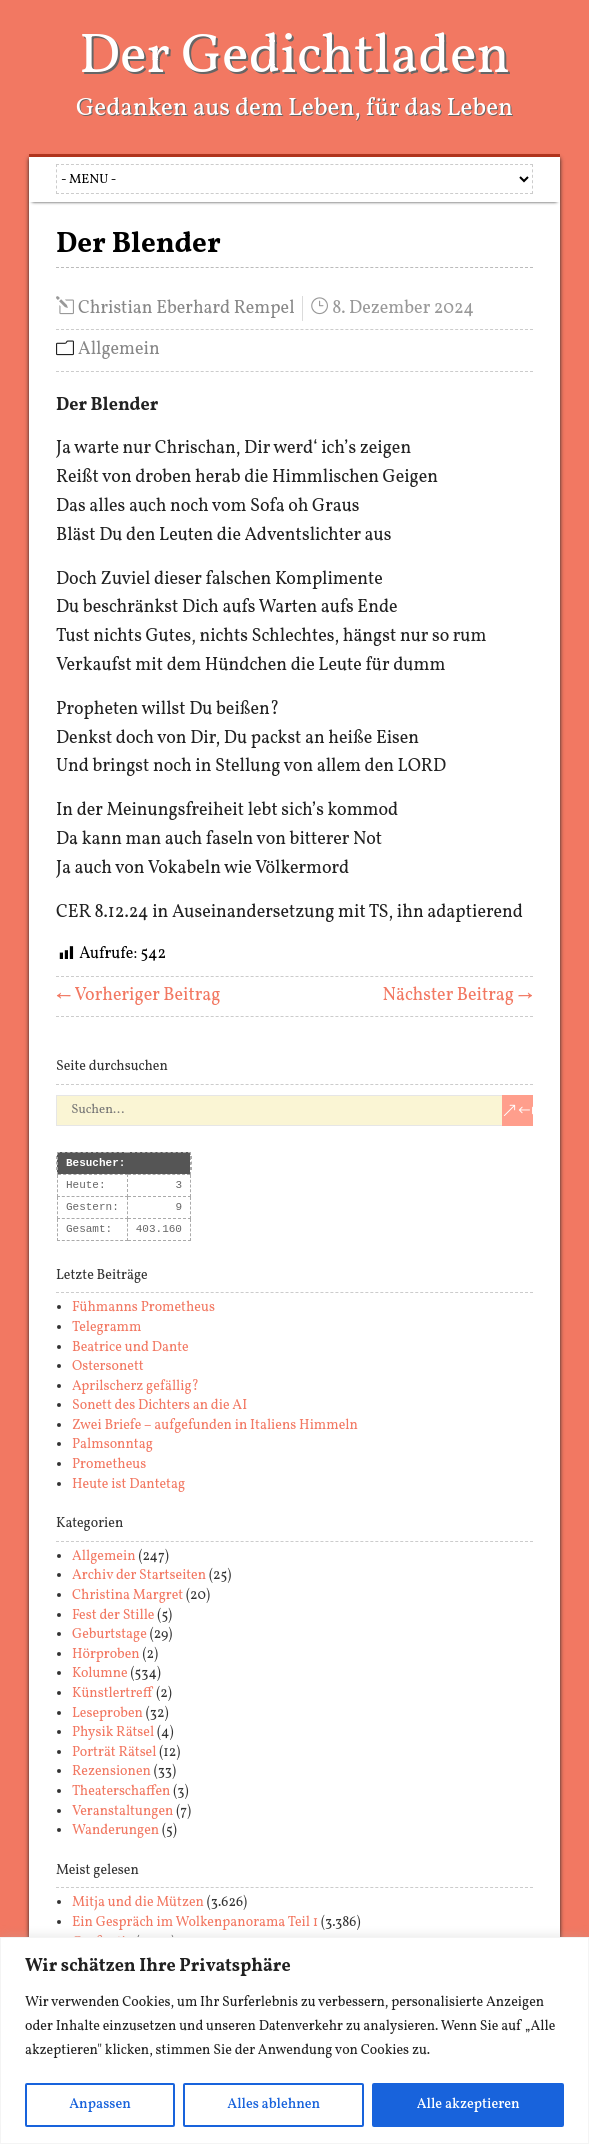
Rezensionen (111, 1771)
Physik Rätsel (113, 1732)
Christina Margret (127, 1595)
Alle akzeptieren (468, 2104)
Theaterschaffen (121, 1791)
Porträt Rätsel (114, 1752)
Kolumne (100, 1673)
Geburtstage (109, 1634)
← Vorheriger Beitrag (138, 995)
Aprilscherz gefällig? (135, 1386)
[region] (294, 2040)
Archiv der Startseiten (139, 1575)
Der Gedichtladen (294, 58)
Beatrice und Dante (130, 1347)
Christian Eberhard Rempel (186, 308)
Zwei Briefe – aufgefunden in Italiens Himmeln (215, 1425)
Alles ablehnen (273, 2104)
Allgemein (119, 349)
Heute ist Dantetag (128, 1484)
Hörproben (106, 1654)
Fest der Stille (113, 1615)
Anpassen (100, 2104)
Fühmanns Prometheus (143, 1307)
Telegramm (106, 1327)
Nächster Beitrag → (458, 995)
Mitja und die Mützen (138, 1902)
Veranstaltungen (123, 1811)
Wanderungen (115, 1830)
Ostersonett (108, 1366)
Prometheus (109, 1464)
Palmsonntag (112, 1444)
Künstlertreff (112, 1693)
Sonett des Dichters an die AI (159, 1405)
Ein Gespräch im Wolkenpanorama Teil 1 (195, 1922)
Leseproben (107, 1713)
